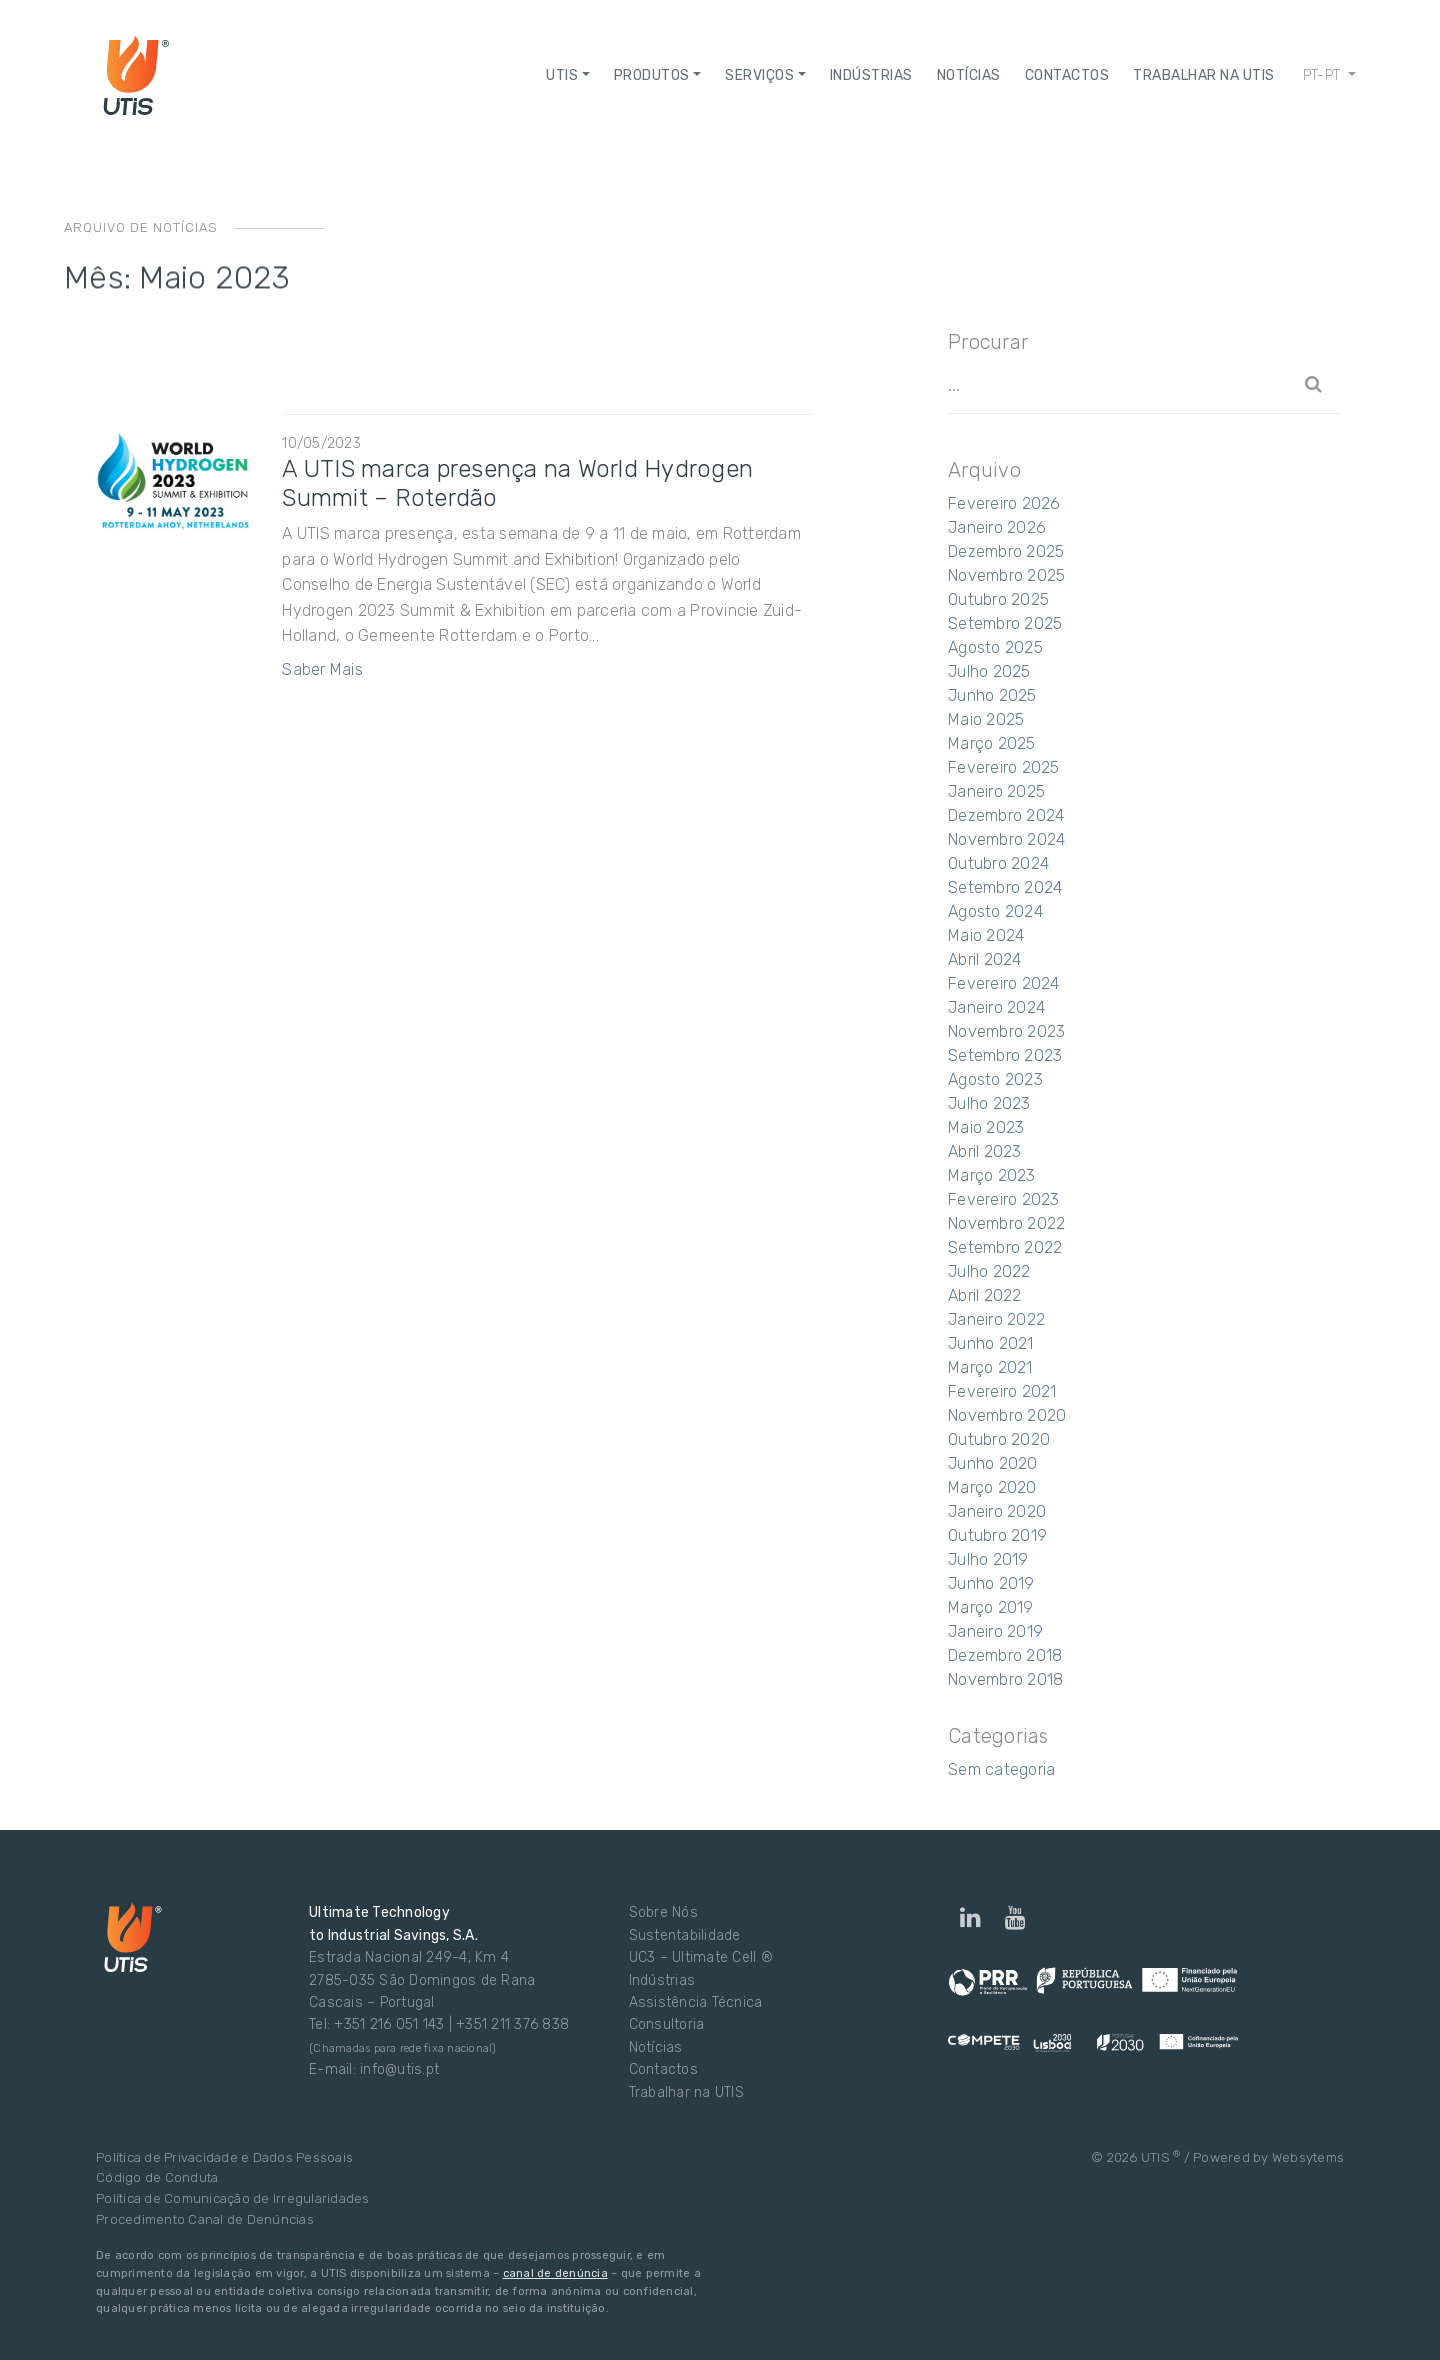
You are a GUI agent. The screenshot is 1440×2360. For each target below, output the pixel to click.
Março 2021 (990, 1367)
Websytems (1308, 2157)
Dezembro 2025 (1006, 551)
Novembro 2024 (1006, 839)
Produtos (652, 75)
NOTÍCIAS (969, 75)
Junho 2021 (991, 1343)
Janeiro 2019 (995, 1631)
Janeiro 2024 (996, 1007)
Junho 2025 (992, 695)
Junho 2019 (991, 1583)
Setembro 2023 (1005, 1055)
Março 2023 (992, 1175)
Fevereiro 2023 (1004, 1199)
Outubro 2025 (998, 599)
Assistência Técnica (696, 2002)
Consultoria (667, 2024)
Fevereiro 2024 (1004, 983)
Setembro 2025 (1005, 623)
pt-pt (1324, 75)
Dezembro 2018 (1005, 1655)
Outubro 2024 (998, 863)
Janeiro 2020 (997, 1511)
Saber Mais (322, 669)
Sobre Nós (663, 1912)
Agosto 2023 (995, 1079)
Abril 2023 (985, 1151)
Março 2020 (992, 1487)
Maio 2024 (986, 935)
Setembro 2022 (1005, 1247)
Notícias (656, 2047)
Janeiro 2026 (997, 527)
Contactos (1067, 75)
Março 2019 (991, 1607)
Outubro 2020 (999, 1439)
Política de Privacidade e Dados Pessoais (224, 2157)
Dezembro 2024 (1006, 815)
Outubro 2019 (997, 1535)
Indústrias (871, 75)
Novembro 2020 (1007, 1415)
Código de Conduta (157, 2177)
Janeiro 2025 (996, 791)
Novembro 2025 (1006, 575)
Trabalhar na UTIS (1204, 75)
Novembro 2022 (1006, 1223)
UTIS (562, 75)
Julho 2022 (989, 1271)
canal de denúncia (555, 2273)
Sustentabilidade (685, 1935)
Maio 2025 (986, 719)
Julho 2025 (989, 671)
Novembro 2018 (1005, 1679)
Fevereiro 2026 (1004, 503)
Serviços (759, 75)
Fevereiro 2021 (1002, 1391)
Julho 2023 (989, 1103)
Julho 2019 (988, 1559)
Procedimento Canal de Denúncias (205, 2219)
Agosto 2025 (995, 647)
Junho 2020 (993, 1463)
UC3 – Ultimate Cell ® (701, 1957)
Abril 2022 (985, 1295)
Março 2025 (992, 743)
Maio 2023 (986, 1127)
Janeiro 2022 (996, 1319)
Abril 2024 (985, 959)
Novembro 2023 (1006, 1031)
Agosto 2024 (995, 911)
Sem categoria (1001, 1769)
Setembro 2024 (1005, 887)
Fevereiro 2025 (1004, 767)
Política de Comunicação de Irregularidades (233, 2198)
